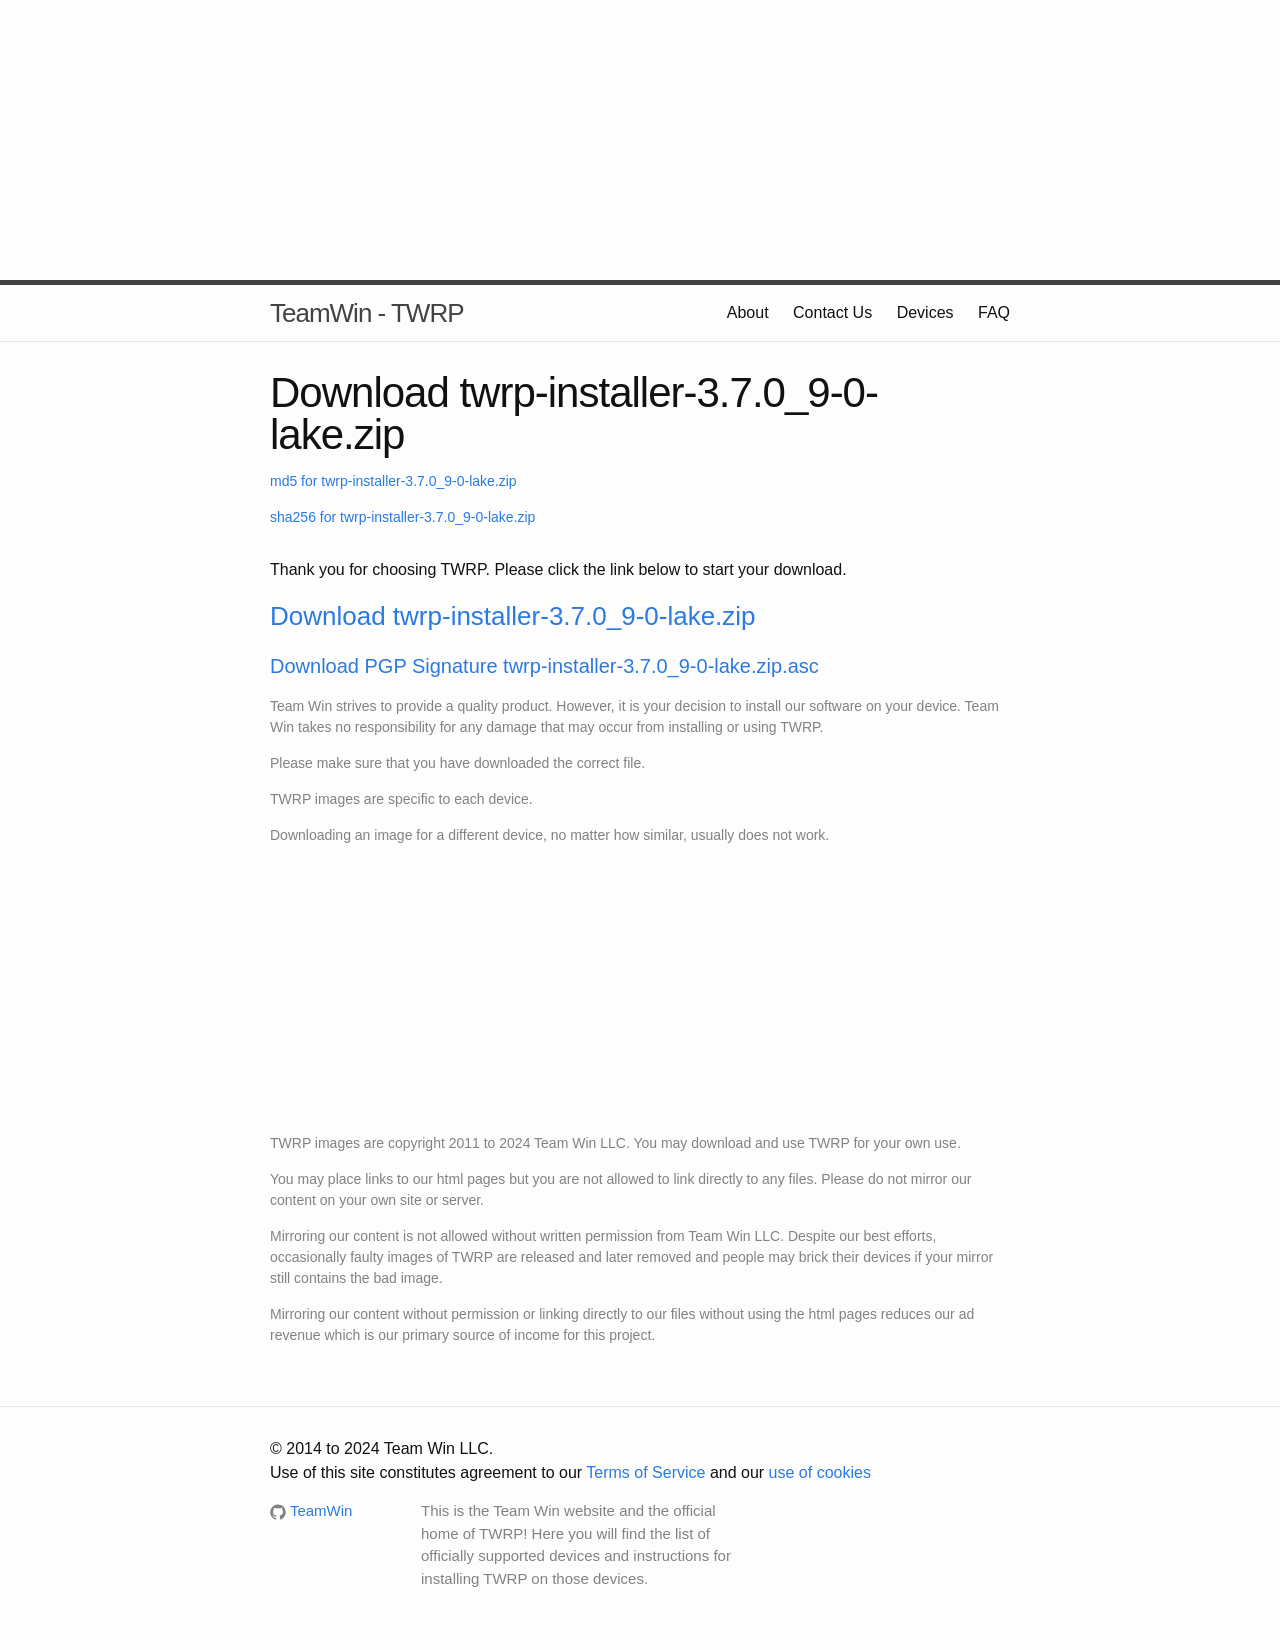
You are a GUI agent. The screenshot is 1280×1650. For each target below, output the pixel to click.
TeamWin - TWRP (367, 313)
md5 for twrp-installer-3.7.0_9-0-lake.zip (393, 481)
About (748, 312)
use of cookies (820, 1472)
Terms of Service (645, 1472)
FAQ (994, 312)
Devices (925, 312)
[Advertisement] (640, 140)
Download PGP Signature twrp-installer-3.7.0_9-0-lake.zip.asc (544, 666)
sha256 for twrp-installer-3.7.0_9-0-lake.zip (402, 517)
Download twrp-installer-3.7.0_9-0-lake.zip (513, 616)
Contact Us (832, 312)
